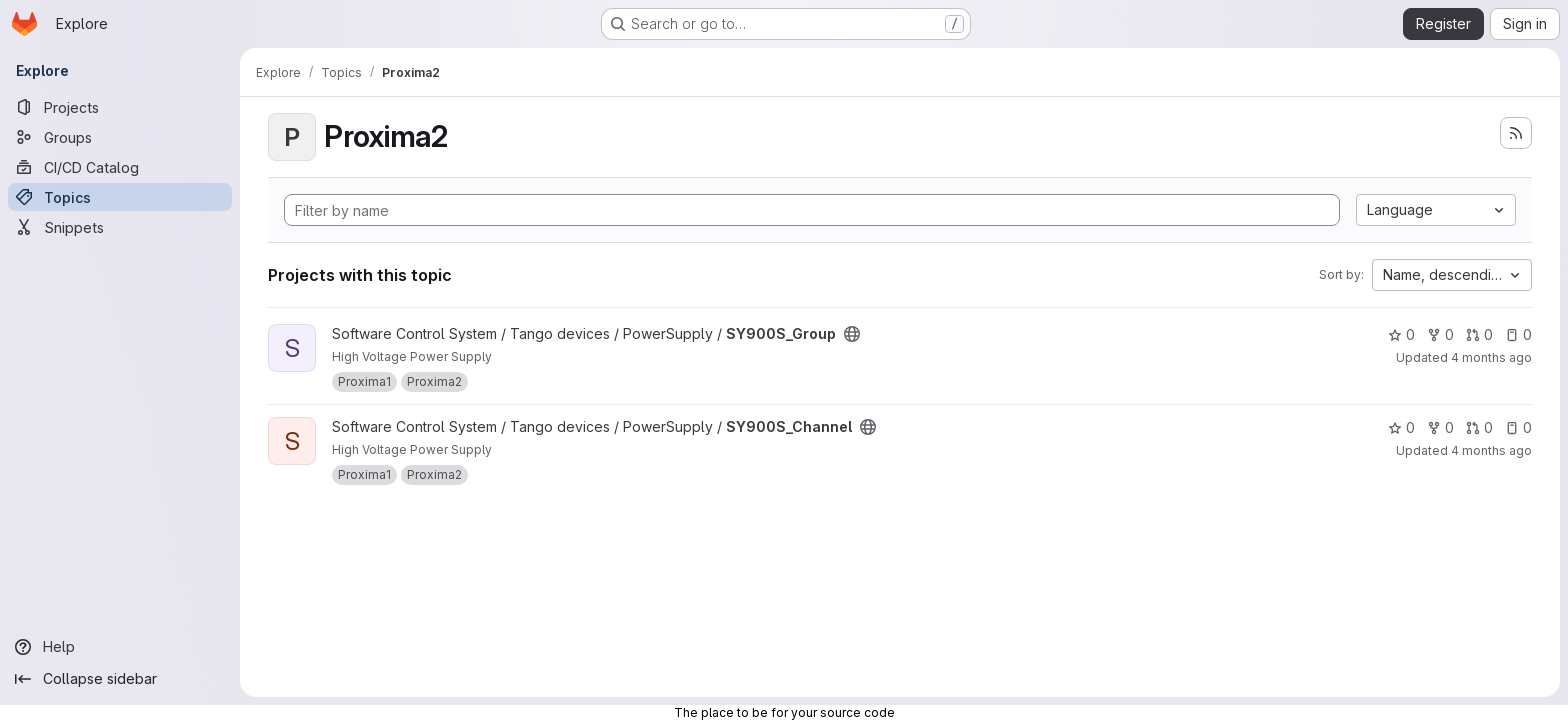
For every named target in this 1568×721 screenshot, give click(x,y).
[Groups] (120, 137)
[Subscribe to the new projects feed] (1516, 133)
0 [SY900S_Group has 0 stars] (1401, 334)
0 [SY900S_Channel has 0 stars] (1401, 427)
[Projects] (120, 107)
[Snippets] (120, 227)
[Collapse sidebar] (120, 679)
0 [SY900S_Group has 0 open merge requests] (1479, 334)
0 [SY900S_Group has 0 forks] (1440, 334)
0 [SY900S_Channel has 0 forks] (1440, 427)
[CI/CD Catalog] (120, 167)
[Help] (120, 647)
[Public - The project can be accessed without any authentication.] (852, 334)
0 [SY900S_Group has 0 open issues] (1518, 334)
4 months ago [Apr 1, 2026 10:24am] (1491, 357)
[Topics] (120, 197)
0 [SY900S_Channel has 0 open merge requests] (1479, 427)
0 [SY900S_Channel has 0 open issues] (1518, 427)
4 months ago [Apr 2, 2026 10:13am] (1491, 450)
